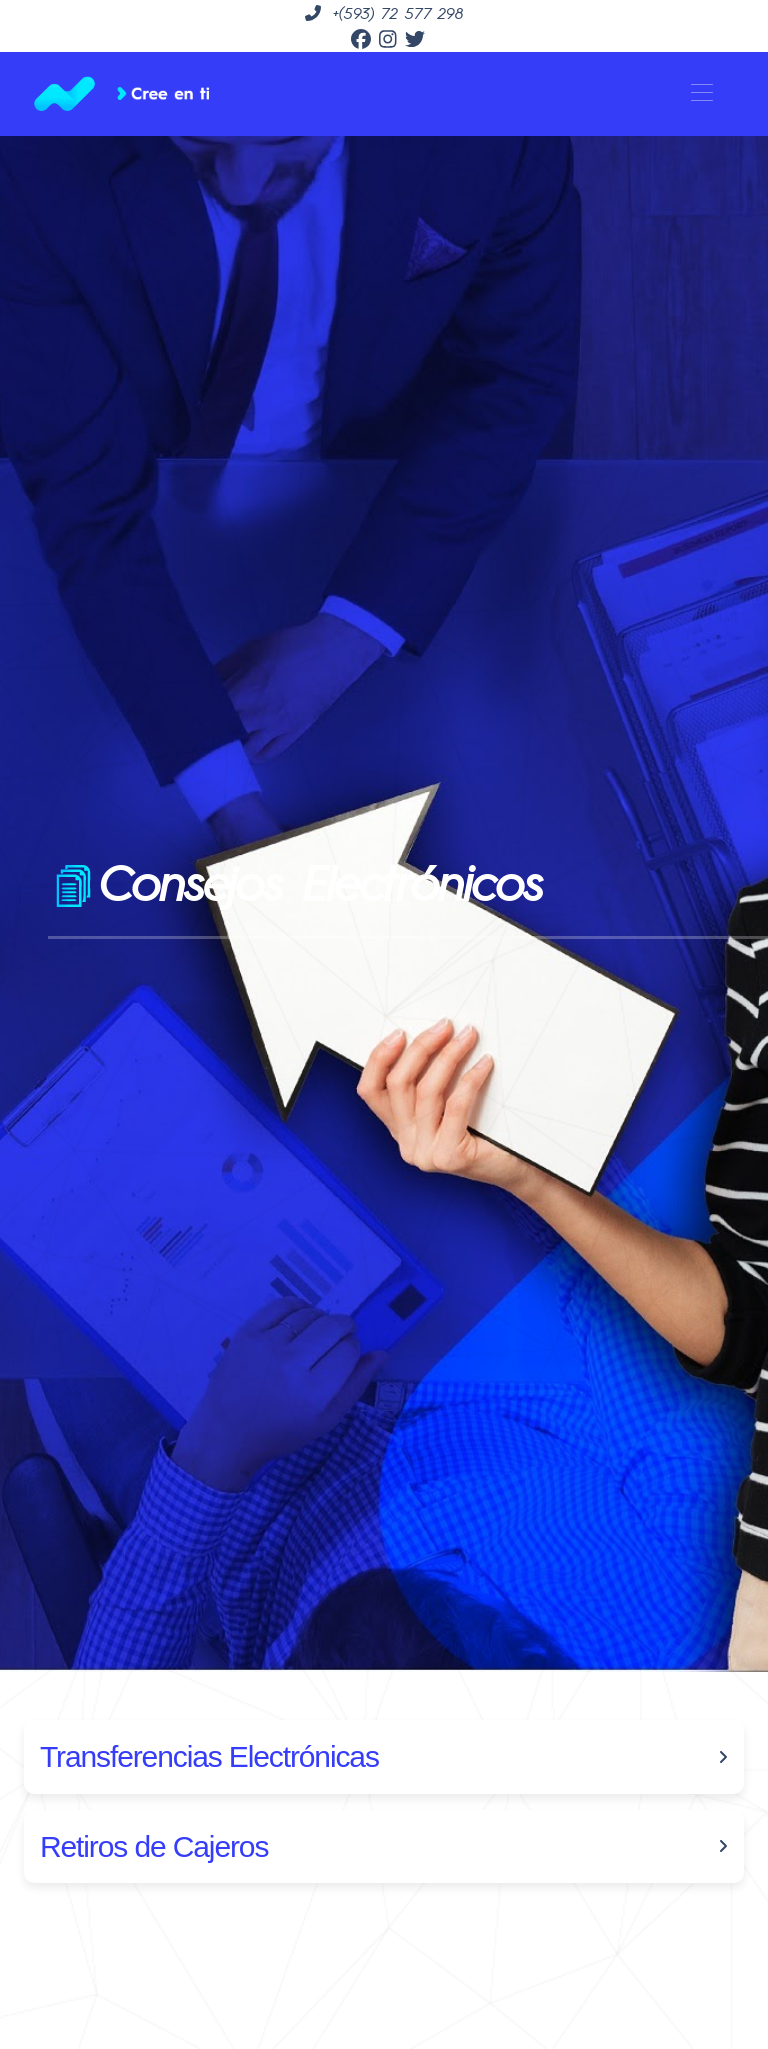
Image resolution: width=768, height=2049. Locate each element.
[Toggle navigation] (701, 93)
